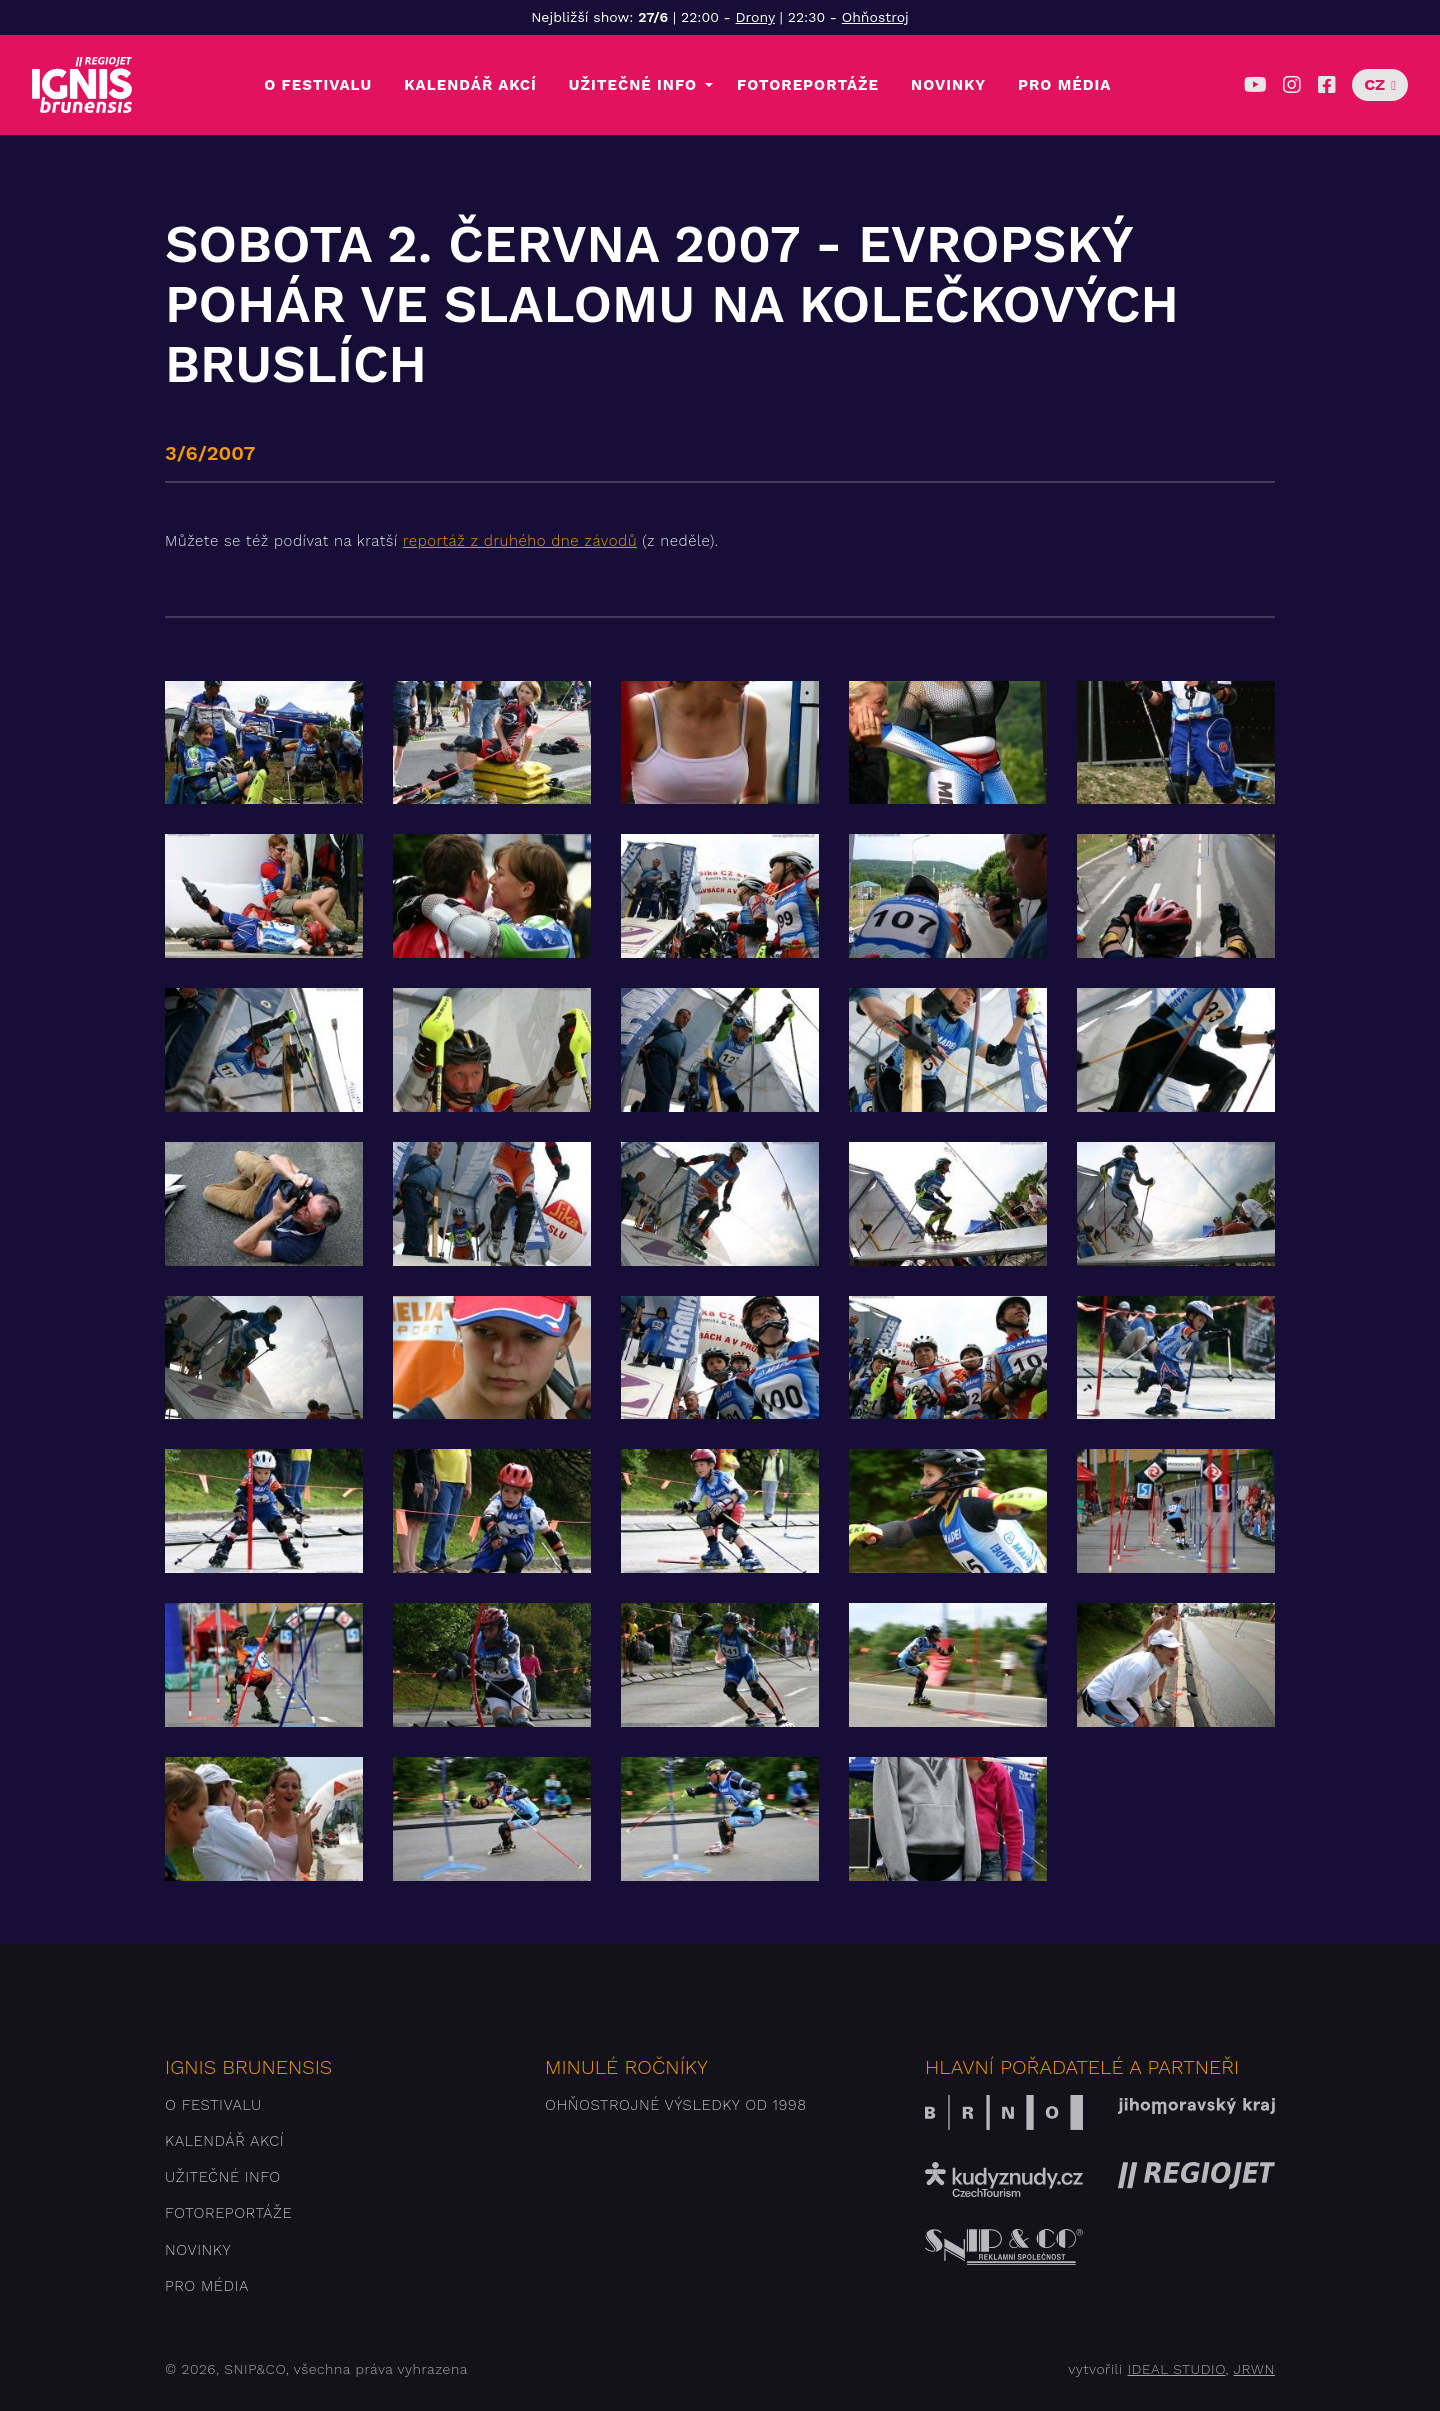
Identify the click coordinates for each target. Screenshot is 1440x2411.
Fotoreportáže (808, 85)
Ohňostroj (875, 17)
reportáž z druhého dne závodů (520, 541)
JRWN (1254, 2369)
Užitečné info (633, 85)
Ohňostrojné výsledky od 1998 (676, 2105)
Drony (755, 17)
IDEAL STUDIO (1176, 2369)
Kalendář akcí (470, 85)
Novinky (948, 85)
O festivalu (318, 85)
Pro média (1064, 85)
